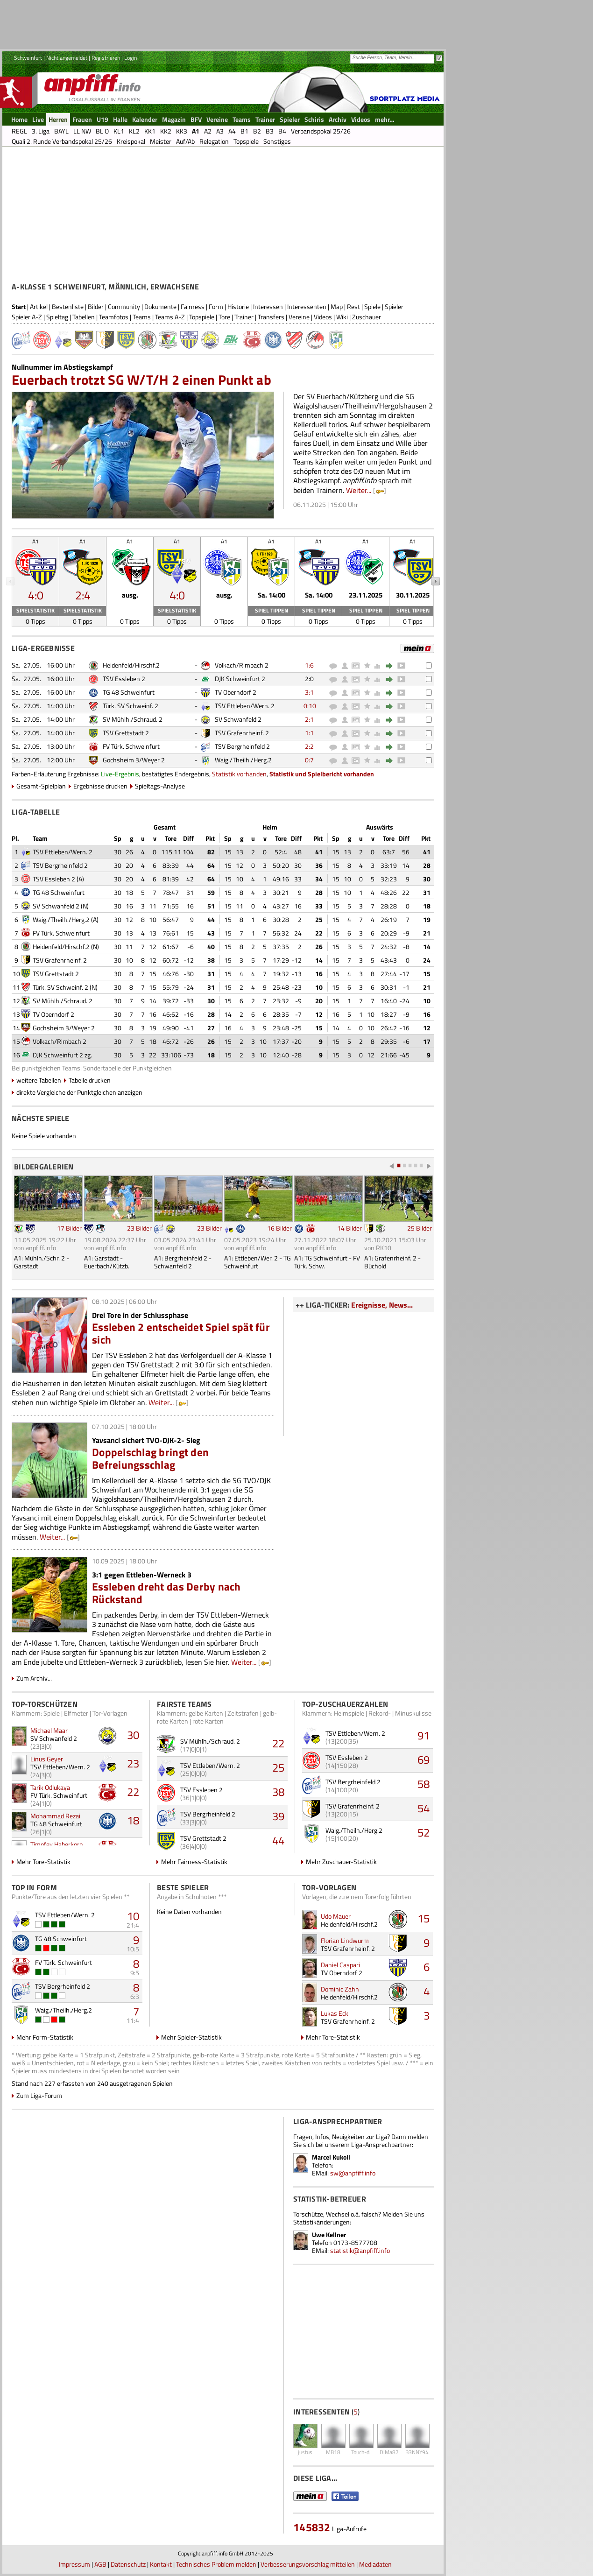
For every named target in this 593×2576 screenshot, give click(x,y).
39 (278, 1816)
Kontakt (161, 2564)
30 (133, 1734)
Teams (142, 317)
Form (216, 306)
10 (133, 1915)
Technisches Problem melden (216, 2564)
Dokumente (160, 306)
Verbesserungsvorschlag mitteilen (308, 2564)
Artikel (39, 306)
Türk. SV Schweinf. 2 (130, 706)
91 (423, 1735)
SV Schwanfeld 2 (238, 719)
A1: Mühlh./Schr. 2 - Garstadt (41, 1262)
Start (19, 306)
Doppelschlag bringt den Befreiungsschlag (150, 1458)
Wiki (342, 317)
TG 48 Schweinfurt (129, 692)
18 (133, 1820)
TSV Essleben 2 (124, 678)
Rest (353, 306)
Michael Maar (49, 1730)
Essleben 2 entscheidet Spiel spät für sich (181, 1333)
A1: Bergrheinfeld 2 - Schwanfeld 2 (183, 1262)
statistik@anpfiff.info (360, 2250)
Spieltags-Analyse (160, 786)
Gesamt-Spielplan (41, 786)
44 (278, 1840)
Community (124, 306)
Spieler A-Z (27, 317)
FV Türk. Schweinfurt (131, 746)
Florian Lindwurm (345, 1940)
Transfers (271, 317)
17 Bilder (69, 1228)
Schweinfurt (28, 57)
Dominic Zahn (340, 1989)
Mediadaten (375, 2564)
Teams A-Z (170, 317)
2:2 (309, 746)
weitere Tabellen (38, 1080)
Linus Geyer (46, 1759)
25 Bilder (419, 1228)
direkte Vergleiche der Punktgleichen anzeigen (79, 1092)
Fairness (193, 306)
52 (423, 1832)
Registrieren (106, 57)
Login (130, 57)
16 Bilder (279, 1228)
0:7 (309, 760)
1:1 (309, 733)
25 (278, 1767)
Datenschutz (128, 2564)
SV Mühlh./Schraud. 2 (132, 719)
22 (133, 1791)
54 (423, 1808)
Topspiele (201, 317)
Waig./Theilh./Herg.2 (243, 760)
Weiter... (358, 490)
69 (423, 1759)
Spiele (372, 306)
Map (337, 306)
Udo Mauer (336, 1916)
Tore (224, 317)
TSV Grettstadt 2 (126, 733)
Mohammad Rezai (55, 1816)
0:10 (310, 706)
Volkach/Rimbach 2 (241, 665)
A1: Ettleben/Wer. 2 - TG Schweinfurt (257, 1262)
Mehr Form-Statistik (44, 2037)
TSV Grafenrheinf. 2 (242, 733)
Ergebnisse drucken (100, 786)
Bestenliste (68, 306)
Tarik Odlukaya (50, 1787)
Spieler (394, 306)
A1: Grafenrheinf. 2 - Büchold (392, 1262)
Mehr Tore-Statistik (43, 1861)
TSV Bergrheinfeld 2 (242, 746)
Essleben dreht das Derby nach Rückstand (166, 1592)
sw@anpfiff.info (352, 2173)
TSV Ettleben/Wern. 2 (245, 706)
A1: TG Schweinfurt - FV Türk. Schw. (327, 1262)
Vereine (299, 317)
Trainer (244, 317)
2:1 (309, 719)
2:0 (309, 678)
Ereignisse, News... (382, 1304)
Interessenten (306, 306)
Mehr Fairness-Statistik (194, 1861)
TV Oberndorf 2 (235, 692)
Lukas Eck (334, 2013)
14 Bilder (349, 1228)
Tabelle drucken (90, 1080)
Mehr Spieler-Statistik (191, 2037)
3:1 (309, 692)
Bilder (96, 306)
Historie (238, 306)
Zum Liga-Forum (39, 2095)
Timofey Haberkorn (56, 1844)
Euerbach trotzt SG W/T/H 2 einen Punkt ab (141, 379)
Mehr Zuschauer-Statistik (341, 1861)
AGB (100, 2564)
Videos (323, 317)
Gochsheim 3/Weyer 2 (134, 760)
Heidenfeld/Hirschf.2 (131, 665)
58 (423, 1783)
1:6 (309, 665)
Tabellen (83, 317)
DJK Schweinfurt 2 (240, 678)
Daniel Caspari (340, 1965)
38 (278, 1791)
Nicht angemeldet (66, 57)
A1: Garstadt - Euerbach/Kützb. (106, 1262)
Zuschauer (366, 317)
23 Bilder (139, 1228)
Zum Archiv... (34, 1678)
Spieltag (57, 317)
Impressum (74, 2564)
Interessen (268, 306)
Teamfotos (113, 317)
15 (423, 1918)
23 (133, 1763)
